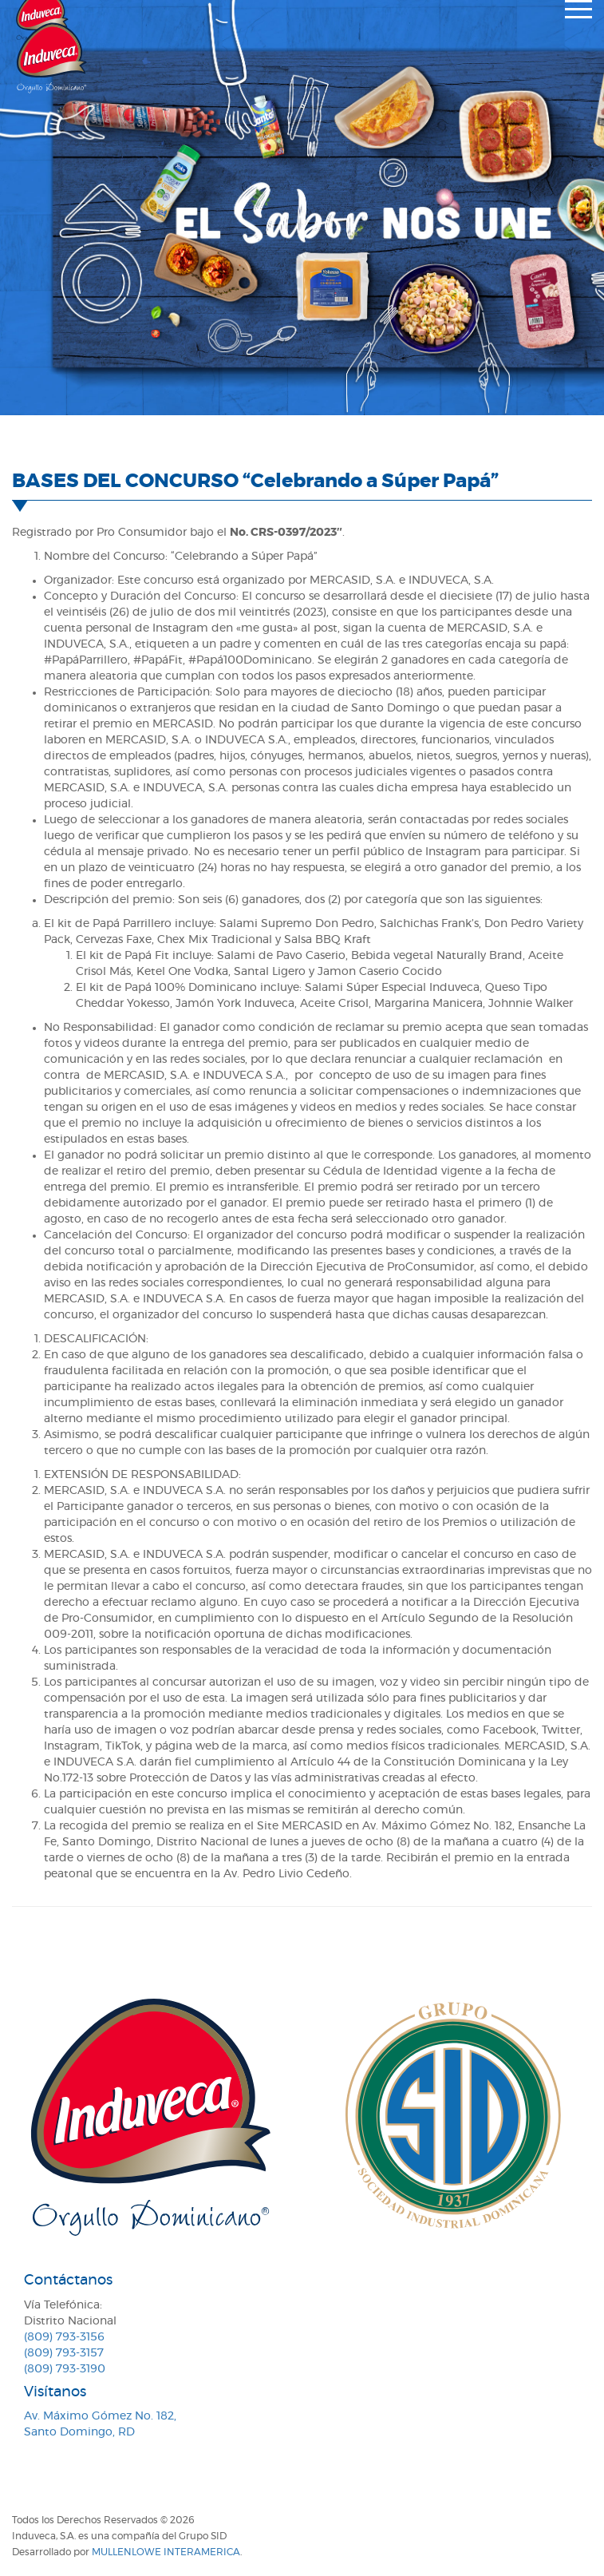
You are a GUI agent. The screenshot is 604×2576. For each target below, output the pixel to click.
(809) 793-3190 (64, 2369)
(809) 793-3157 (64, 2353)
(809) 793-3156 (64, 2337)
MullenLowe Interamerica (166, 2552)
